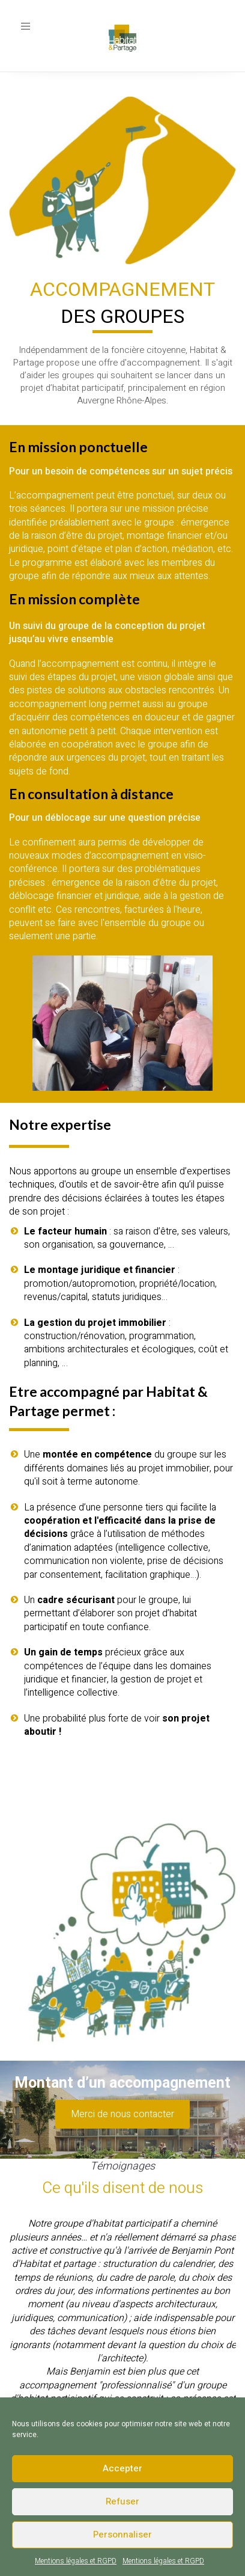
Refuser (122, 2501)
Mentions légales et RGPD (75, 2561)
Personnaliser (122, 2534)
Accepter (122, 2468)
